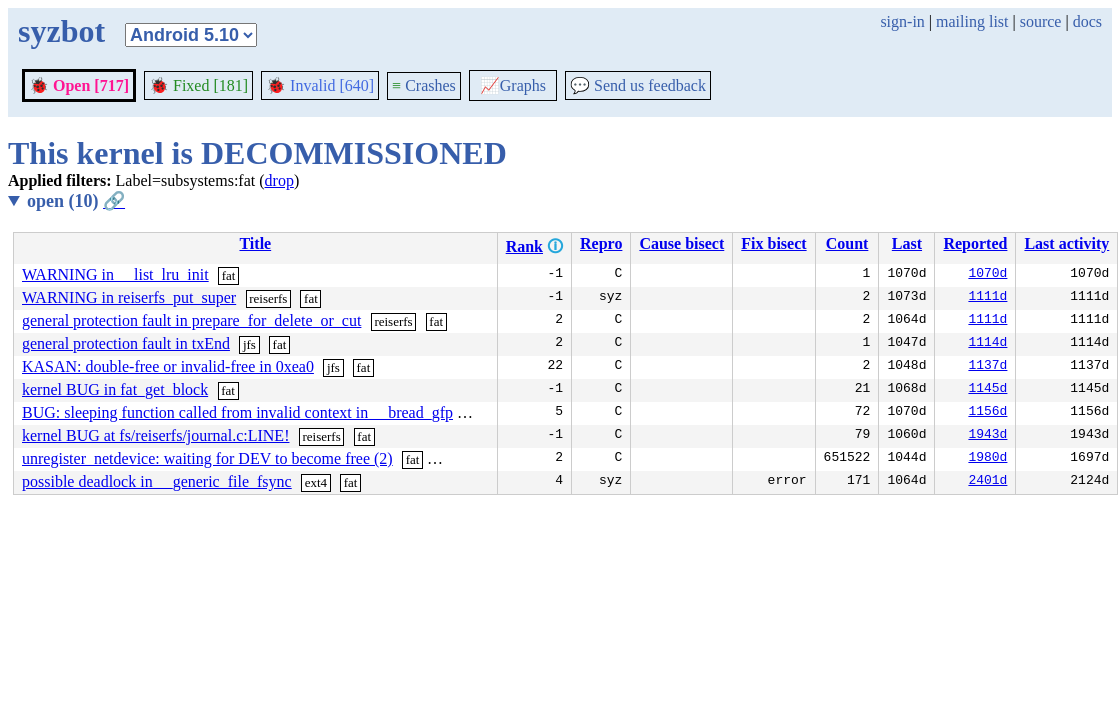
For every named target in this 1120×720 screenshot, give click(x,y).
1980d (987, 459)
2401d (987, 482)
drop (279, 180)
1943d (987, 436)
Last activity (1066, 243)
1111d (987, 298)
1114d (987, 344)
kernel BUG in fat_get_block (115, 389)
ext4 (316, 482)
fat (229, 275)
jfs (249, 344)
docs (1087, 21)
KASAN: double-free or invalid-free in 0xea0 (168, 366)
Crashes (424, 85)
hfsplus (455, 459)
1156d (987, 413)
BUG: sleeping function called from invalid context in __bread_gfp (237, 412)
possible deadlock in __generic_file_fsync (157, 481)
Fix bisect (773, 243)
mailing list (972, 21)
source (1041, 21)
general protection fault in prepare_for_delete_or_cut (191, 320)
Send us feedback (638, 85)
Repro (601, 243)
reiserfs (268, 298)
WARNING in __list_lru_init (115, 274)
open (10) (76, 201)
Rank (524, 246)
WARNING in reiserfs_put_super (129, 297)
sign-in (902, 21)
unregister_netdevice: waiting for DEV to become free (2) (207, 458)
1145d (987, 390)
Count (847, 243)
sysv (477, 413)
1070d (987, 275)
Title (255, 243)
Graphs (513, 85)
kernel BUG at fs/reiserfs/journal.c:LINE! (155, 435)
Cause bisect (681, 243)
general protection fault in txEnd (126, 343)
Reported (975, 243)
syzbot (61, 31)
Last (907, 243)
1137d (987, 367)
